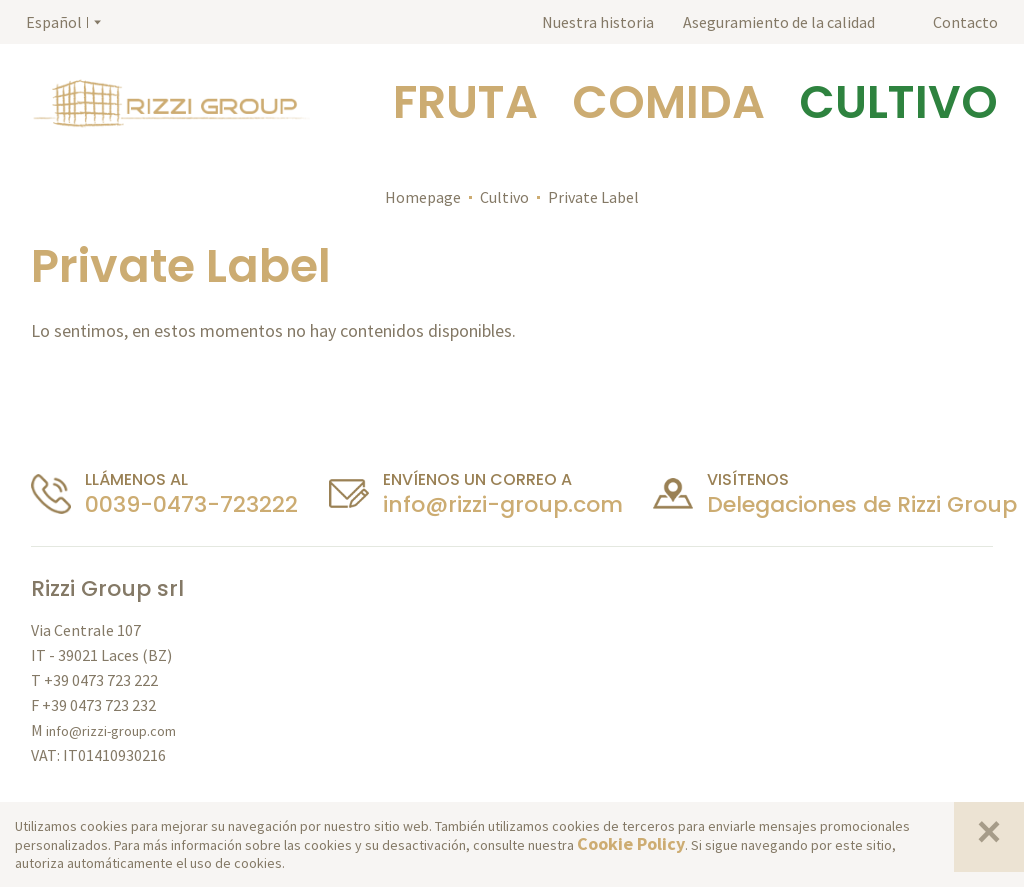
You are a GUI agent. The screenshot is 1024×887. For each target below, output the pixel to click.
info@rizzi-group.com (503, 504)
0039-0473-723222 (191, 504)
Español (54, 22)
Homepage (423, 197)
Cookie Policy (631, 843)
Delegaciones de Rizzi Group (862, 504)
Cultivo (504, 197)
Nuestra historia (598, 22)
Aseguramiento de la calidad (779, 22)
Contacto (965, 22)
